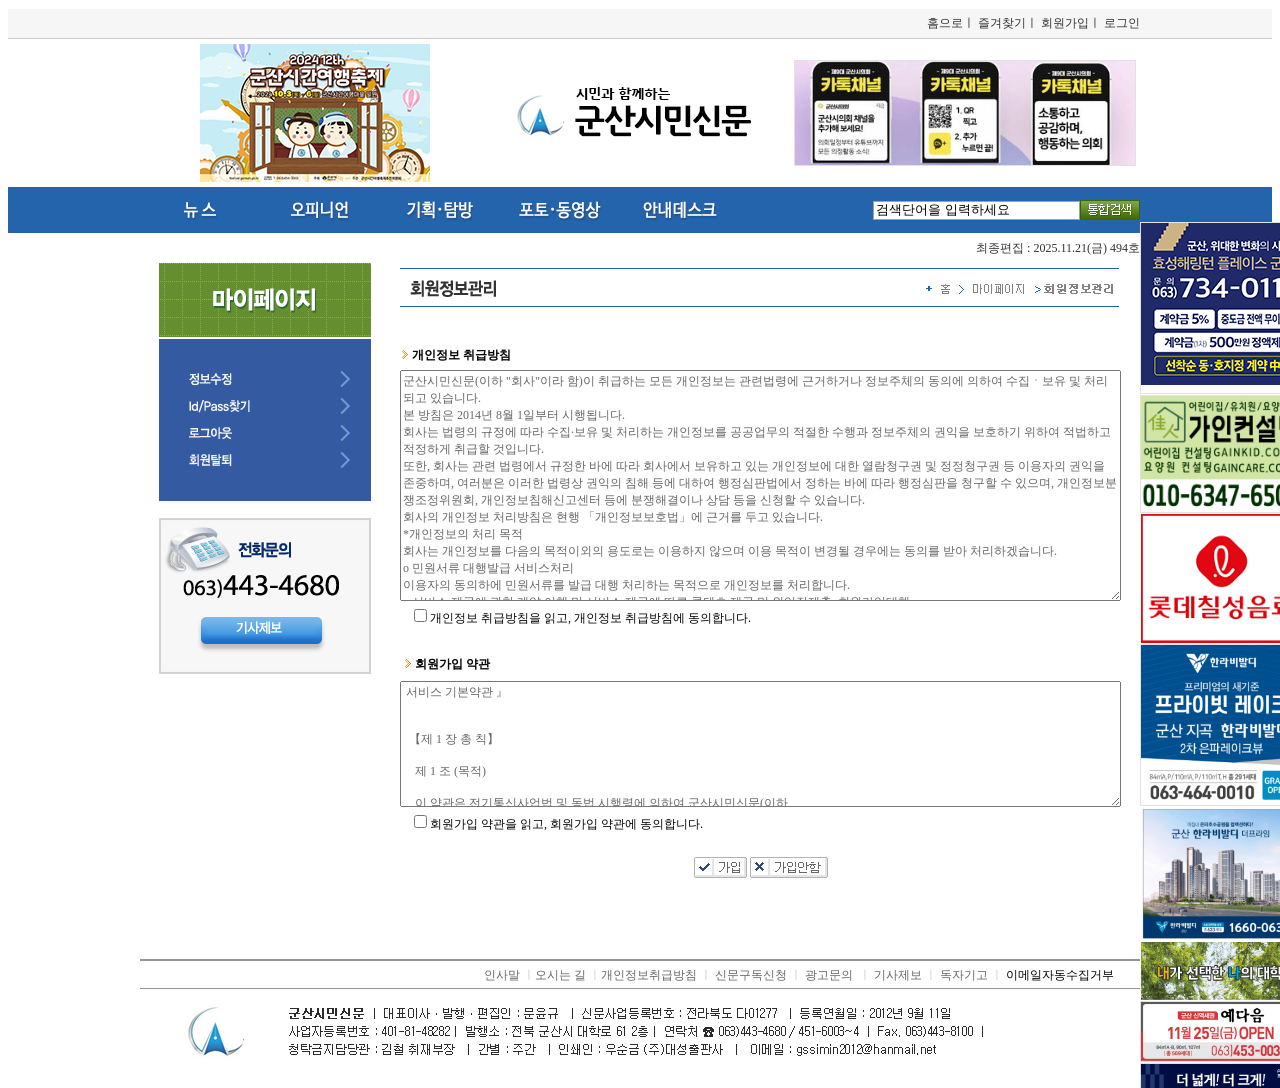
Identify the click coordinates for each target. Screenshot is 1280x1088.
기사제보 (898, 975)
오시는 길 (560, 975)
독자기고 (964, 975)
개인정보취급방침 (649, 975)
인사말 (502, 975)
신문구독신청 (751, 975)
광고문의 (829, 975)
